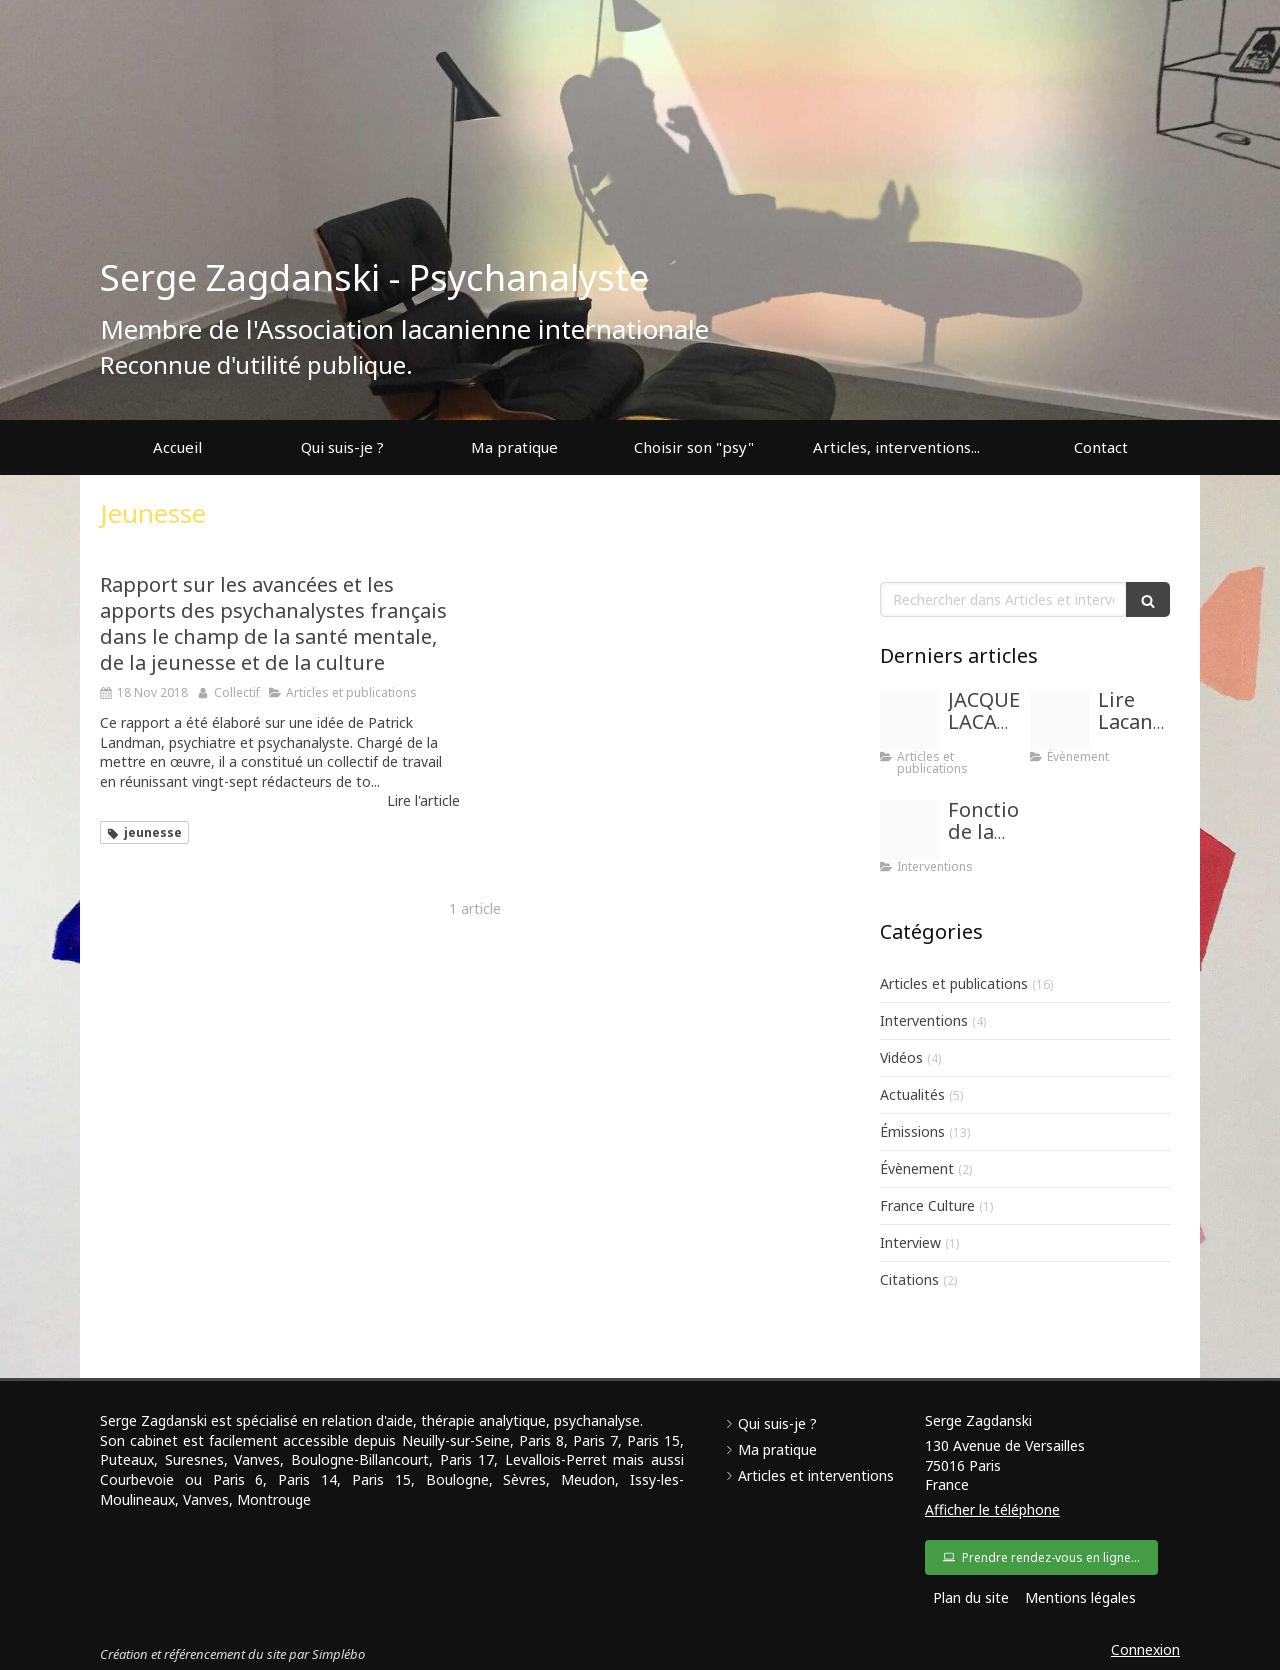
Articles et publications (954, 983)
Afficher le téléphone (992, 1509)
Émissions (912, 1131)
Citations (909, 1279)
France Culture (927, 1205)
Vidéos (901, 1057)
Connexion (1145, 1649)
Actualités (912, 1094)
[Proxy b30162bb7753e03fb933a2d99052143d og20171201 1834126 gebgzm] (910, 830)
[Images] (910, 720)
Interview (910, 1242)
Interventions (924, 1020)
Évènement (917, 1168)
